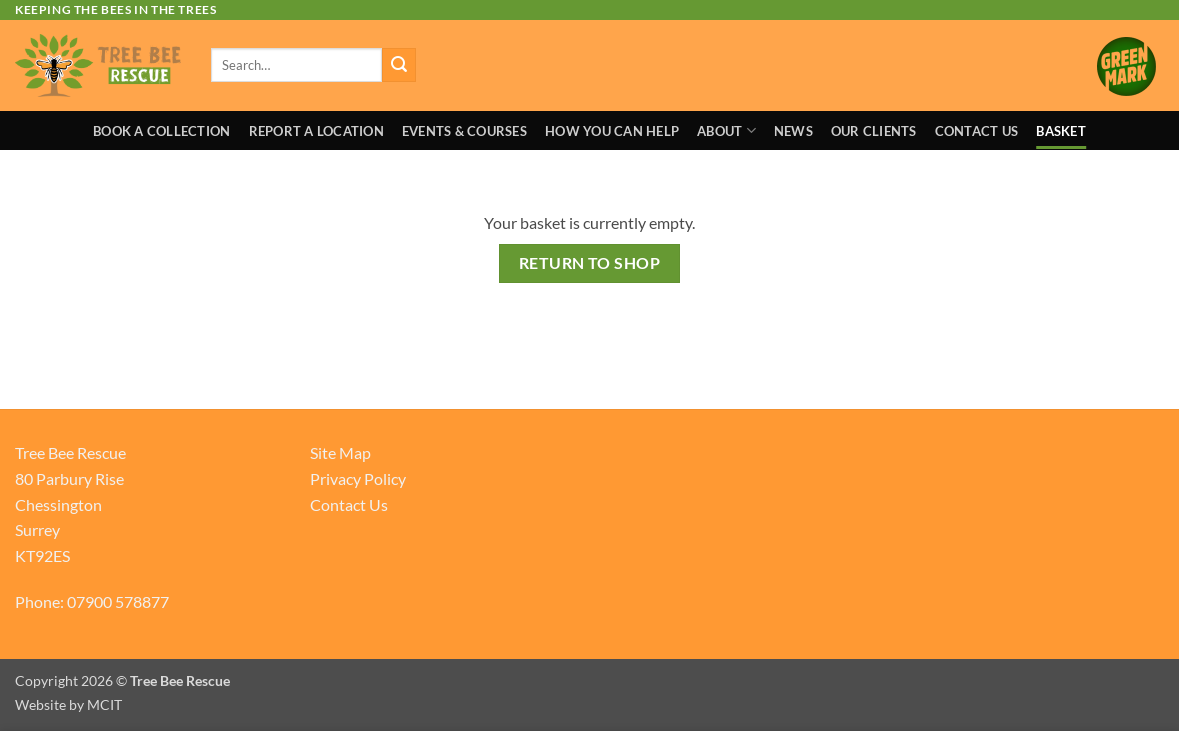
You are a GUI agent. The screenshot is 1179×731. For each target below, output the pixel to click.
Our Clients (874, 131)
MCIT (104, 704)
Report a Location (316, 131)
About (726, 130)
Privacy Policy (358, 478)
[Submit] (399, 65)
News (793, 131)
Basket (1061, 131)
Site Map (340, 452)
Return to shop (590, 263)
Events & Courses (464, 131)
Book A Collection (161, 131)
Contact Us (977, 131)
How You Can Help (612, 131)
